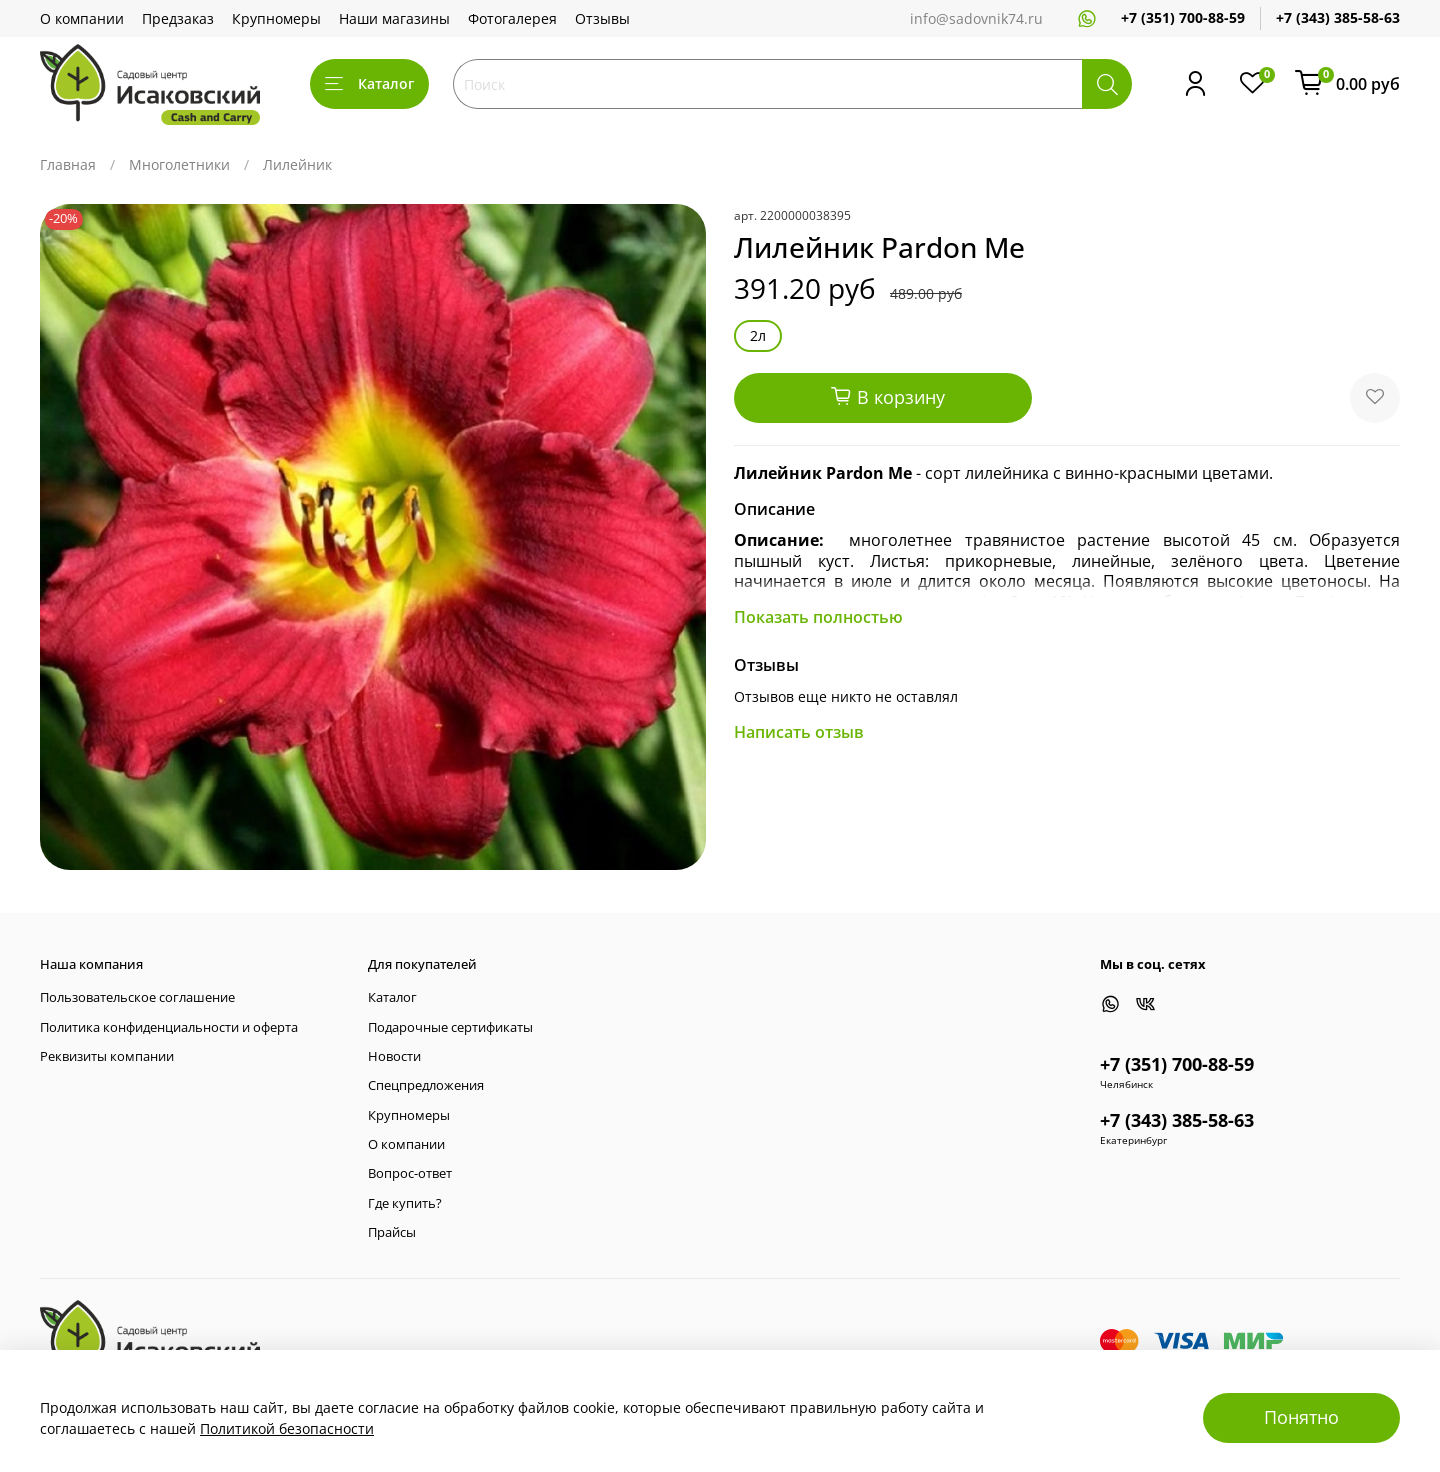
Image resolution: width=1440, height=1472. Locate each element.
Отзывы (602, 18)
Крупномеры (276, 18)
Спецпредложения (426, 1085)
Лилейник (297, 164)
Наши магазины (394, 18)
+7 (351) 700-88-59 (1183, 17)
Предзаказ (178, 18)
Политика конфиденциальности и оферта (169, 1027)
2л (758, 335)
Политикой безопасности (287, 1428)
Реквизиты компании (107, 1056)
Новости (394, 1056)
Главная (68, 164)
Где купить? (405, 1203)
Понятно (1301, 1417)
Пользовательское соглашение (137, 997)
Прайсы (392, 1232)
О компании (82, 18)
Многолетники (179, 164)
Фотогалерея (512, 18)
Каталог (369, 83)
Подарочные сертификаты (450, 1027)
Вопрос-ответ (410, 1173)
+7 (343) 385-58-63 (1338, 17)
